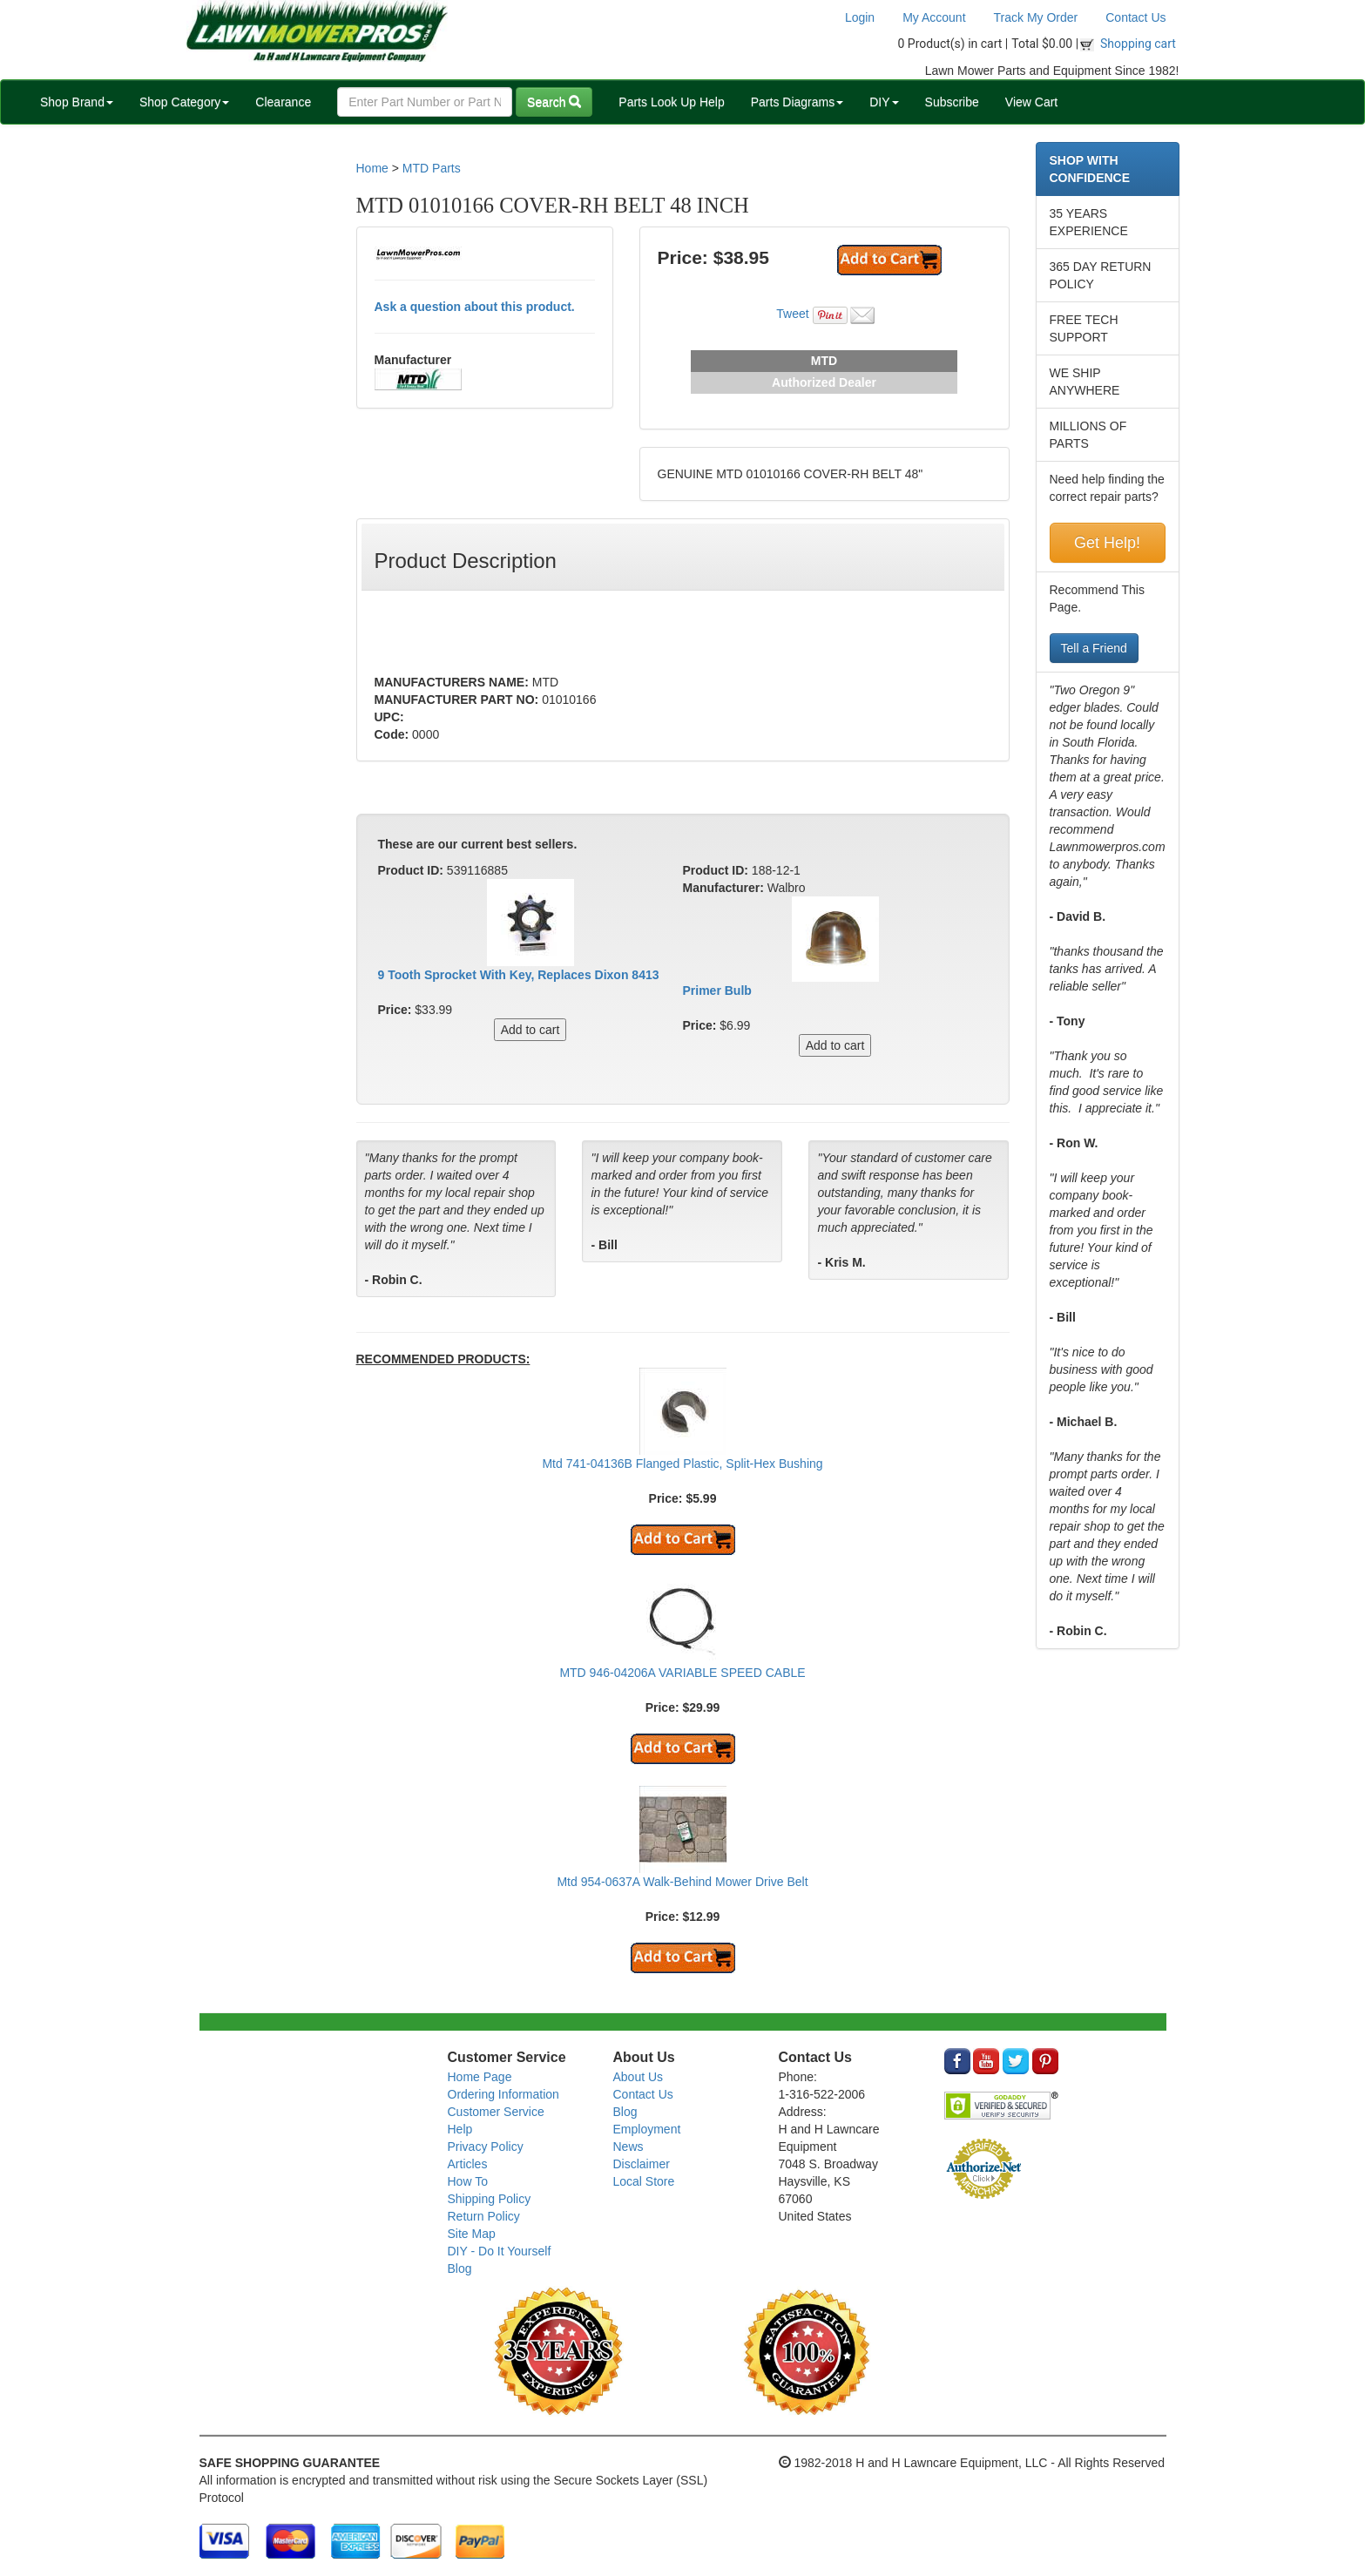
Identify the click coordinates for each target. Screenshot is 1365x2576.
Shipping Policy (489, 2199)
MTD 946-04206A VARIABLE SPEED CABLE (682, 1673)
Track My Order (1036, 17)
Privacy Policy (486, 2146)
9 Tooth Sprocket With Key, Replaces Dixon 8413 (518, 975)
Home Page (480, 2077)
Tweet (792, 314)
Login (860, 17)
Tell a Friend (1094, 648)
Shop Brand (76, 102)
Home (372, 168)
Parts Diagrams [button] (797, 102)
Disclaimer (641, 2164)
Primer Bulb (717, 990)
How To (468, 2181)
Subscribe (952, 102)
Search (554, 102)
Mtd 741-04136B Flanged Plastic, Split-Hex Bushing (682, 1464)
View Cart (1031, 102)
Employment (647, 2129)
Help (460, 2129)
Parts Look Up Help (671, 102)
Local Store (644, 2181)
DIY (883, 102)
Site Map (472, 2234)
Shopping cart (1138, 44)
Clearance (283, 102)
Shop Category (184, 102)
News (628, 2146)
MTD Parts (431, 168)
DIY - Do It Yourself (499, 2251)
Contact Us (1135, 17)
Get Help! (1107, 542)
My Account (933, 17)
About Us (638, 2077)
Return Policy (484, 2216)
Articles (468, 2164)
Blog (460, 2268)
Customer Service (496, 2112)
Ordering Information (503, 2094)
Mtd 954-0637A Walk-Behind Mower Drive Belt (682, 1882)
